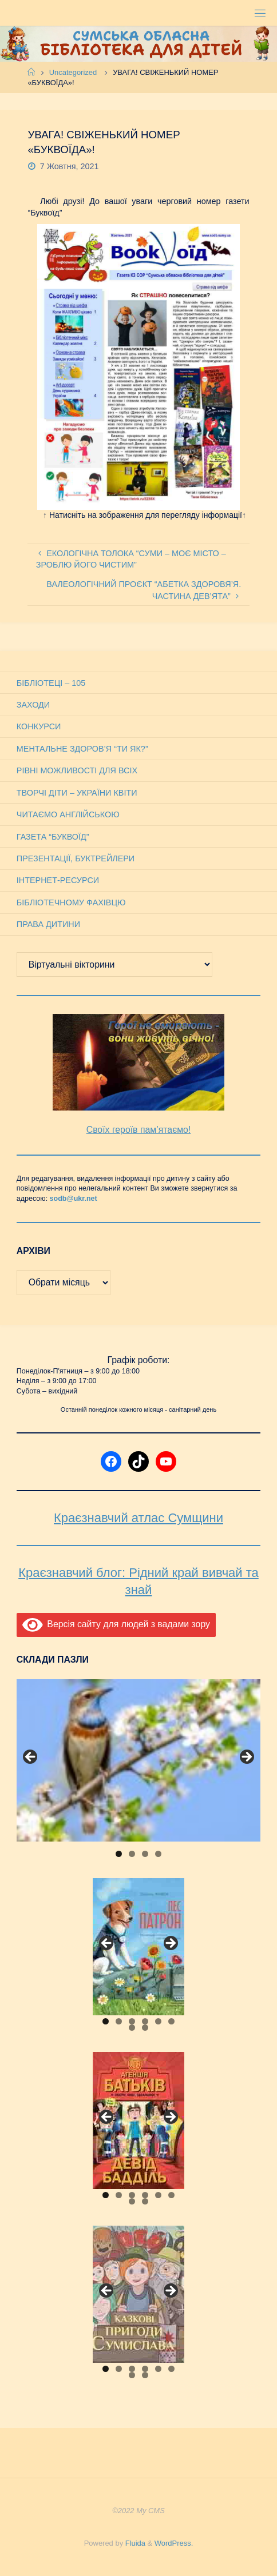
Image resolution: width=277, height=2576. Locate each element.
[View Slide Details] (138, 1760)
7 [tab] (132, 2027)
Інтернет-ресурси (58, 880)
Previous (30, 1757)
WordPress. (174, 2543)
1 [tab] (119, 1854)
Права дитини (48, 924)
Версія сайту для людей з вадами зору (116, 1624)
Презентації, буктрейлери (75, 858)
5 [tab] (158, 2021)
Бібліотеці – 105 (51, 683)
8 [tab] (145, 2027)
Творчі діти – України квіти (77, 792)
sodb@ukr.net (73, 1199)
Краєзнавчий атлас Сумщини (138, 1518)
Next (246, 1757)
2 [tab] (132, 1854)
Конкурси (39, 726)
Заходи (33, 704)
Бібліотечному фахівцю (71, 902)
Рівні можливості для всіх (77, 770)
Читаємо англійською (68, 814)
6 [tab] (171, 2021)
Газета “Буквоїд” (53, 836)
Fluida (134, 2543)
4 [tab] (158, 1854)
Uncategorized (73, 72)
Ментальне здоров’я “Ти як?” (82, 748)
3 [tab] (145, 1854)
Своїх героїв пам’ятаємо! (138, 1130)
